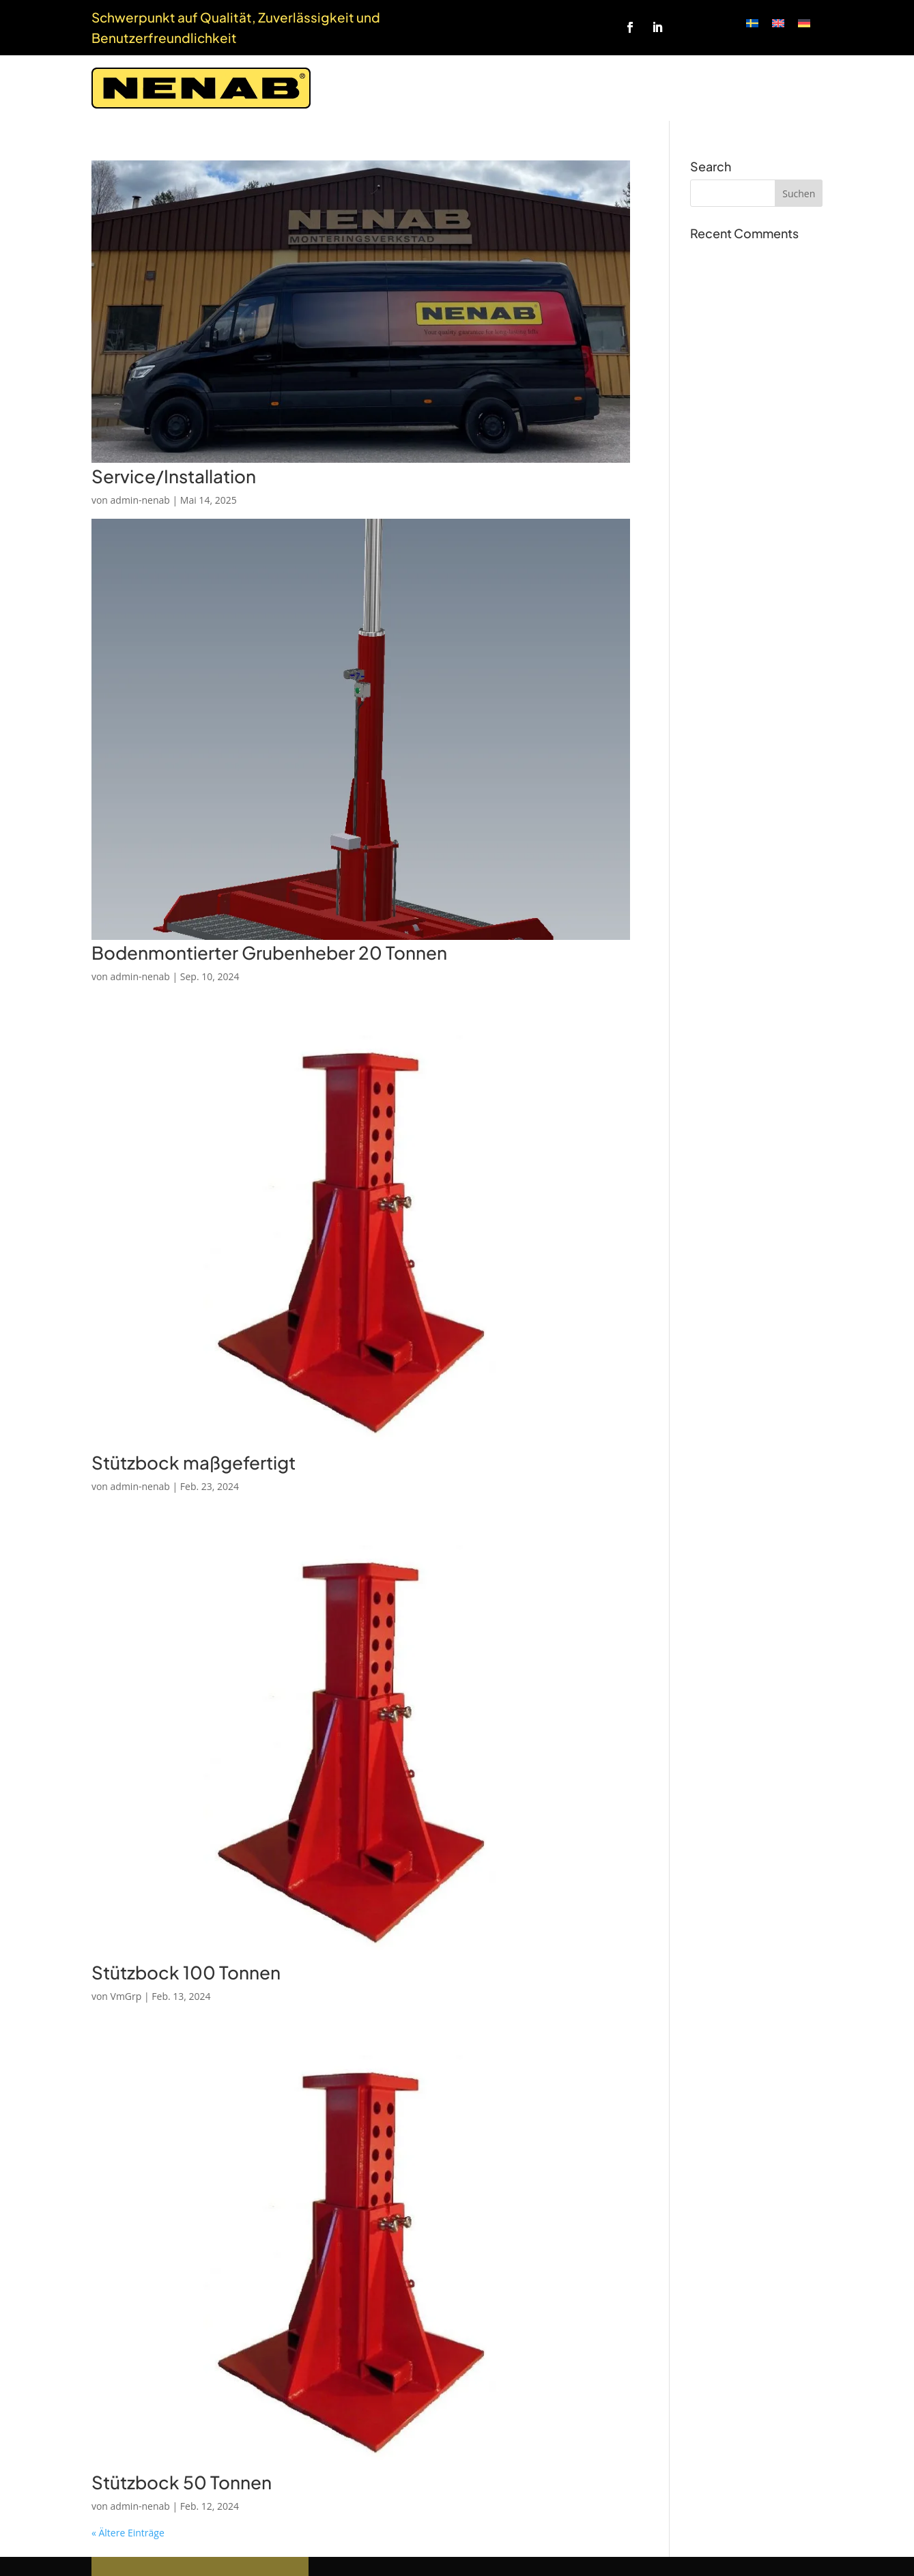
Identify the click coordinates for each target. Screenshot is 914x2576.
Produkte (583, 88)
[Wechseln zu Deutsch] (804, 22)
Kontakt (799, 88)
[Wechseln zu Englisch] (778, 22)
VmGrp (126, 1996)
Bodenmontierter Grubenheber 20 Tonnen (269, 952)
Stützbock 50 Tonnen (181, 2482)
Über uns (664, 88)
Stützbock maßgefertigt (193, 1462)
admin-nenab (140, 499)
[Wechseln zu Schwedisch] (752, 22)
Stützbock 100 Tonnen (186, 1972)
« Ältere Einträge (128, 2532)
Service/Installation (173, 476)
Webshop (732, 88)
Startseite (378, 88)
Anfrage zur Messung (481, 88)
